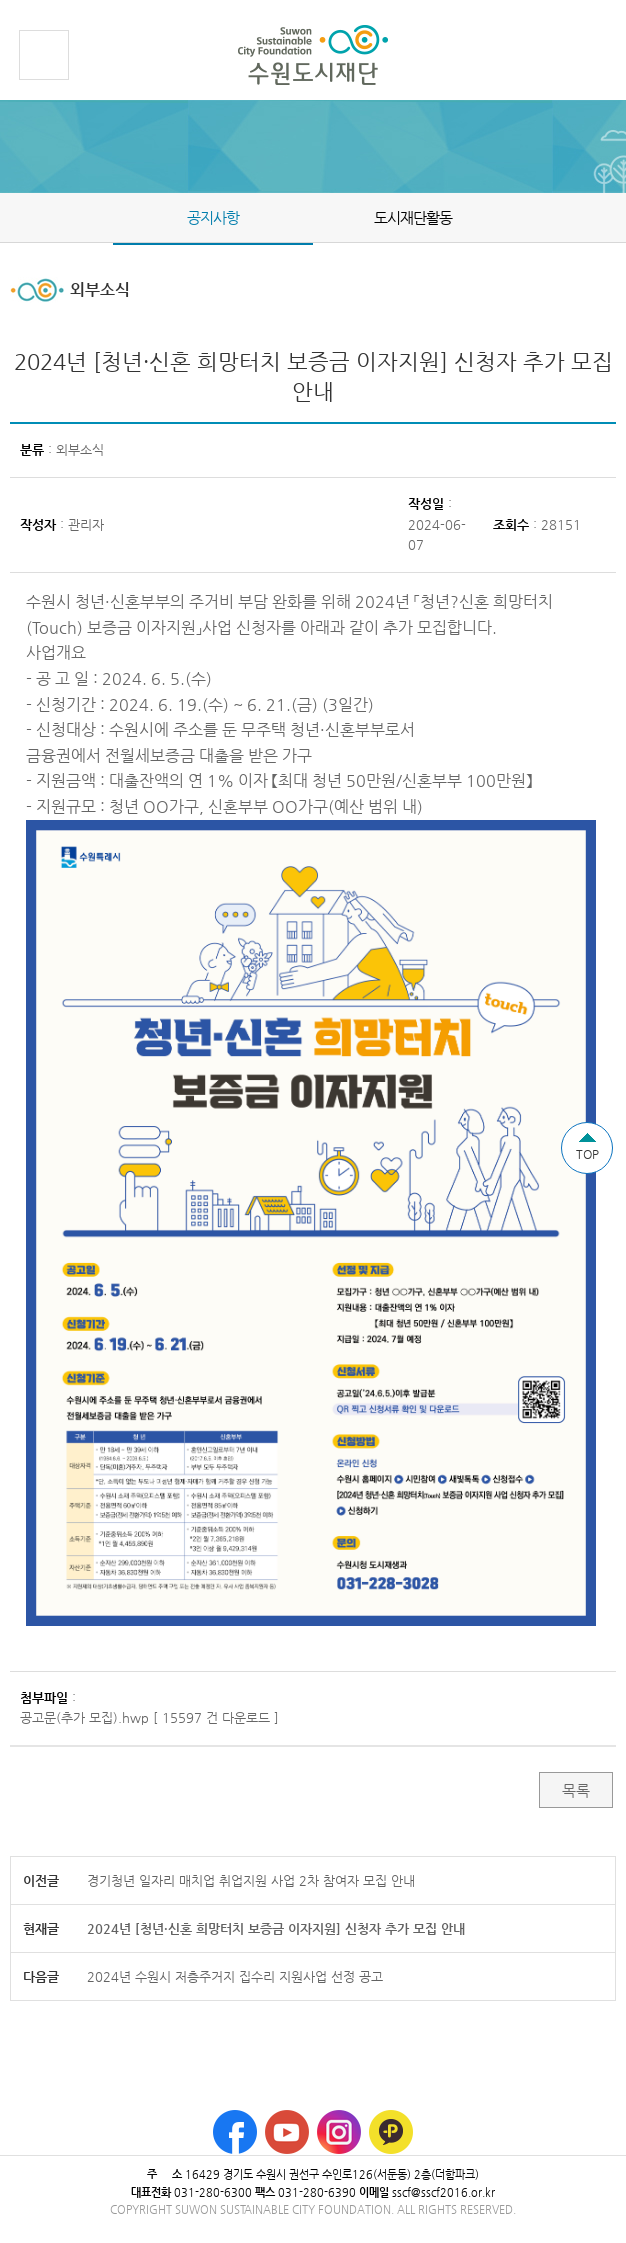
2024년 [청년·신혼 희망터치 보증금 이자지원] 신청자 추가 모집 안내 (276, 1928)
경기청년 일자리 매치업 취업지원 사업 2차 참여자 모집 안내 (251, 1880)
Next (614, 217)
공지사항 (213, 217)
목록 (576, 1790)
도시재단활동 (413, 217)
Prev (12, 217)
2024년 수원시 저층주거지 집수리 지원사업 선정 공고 (235, 1976)
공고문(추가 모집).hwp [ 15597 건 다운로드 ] (149, 1717)
